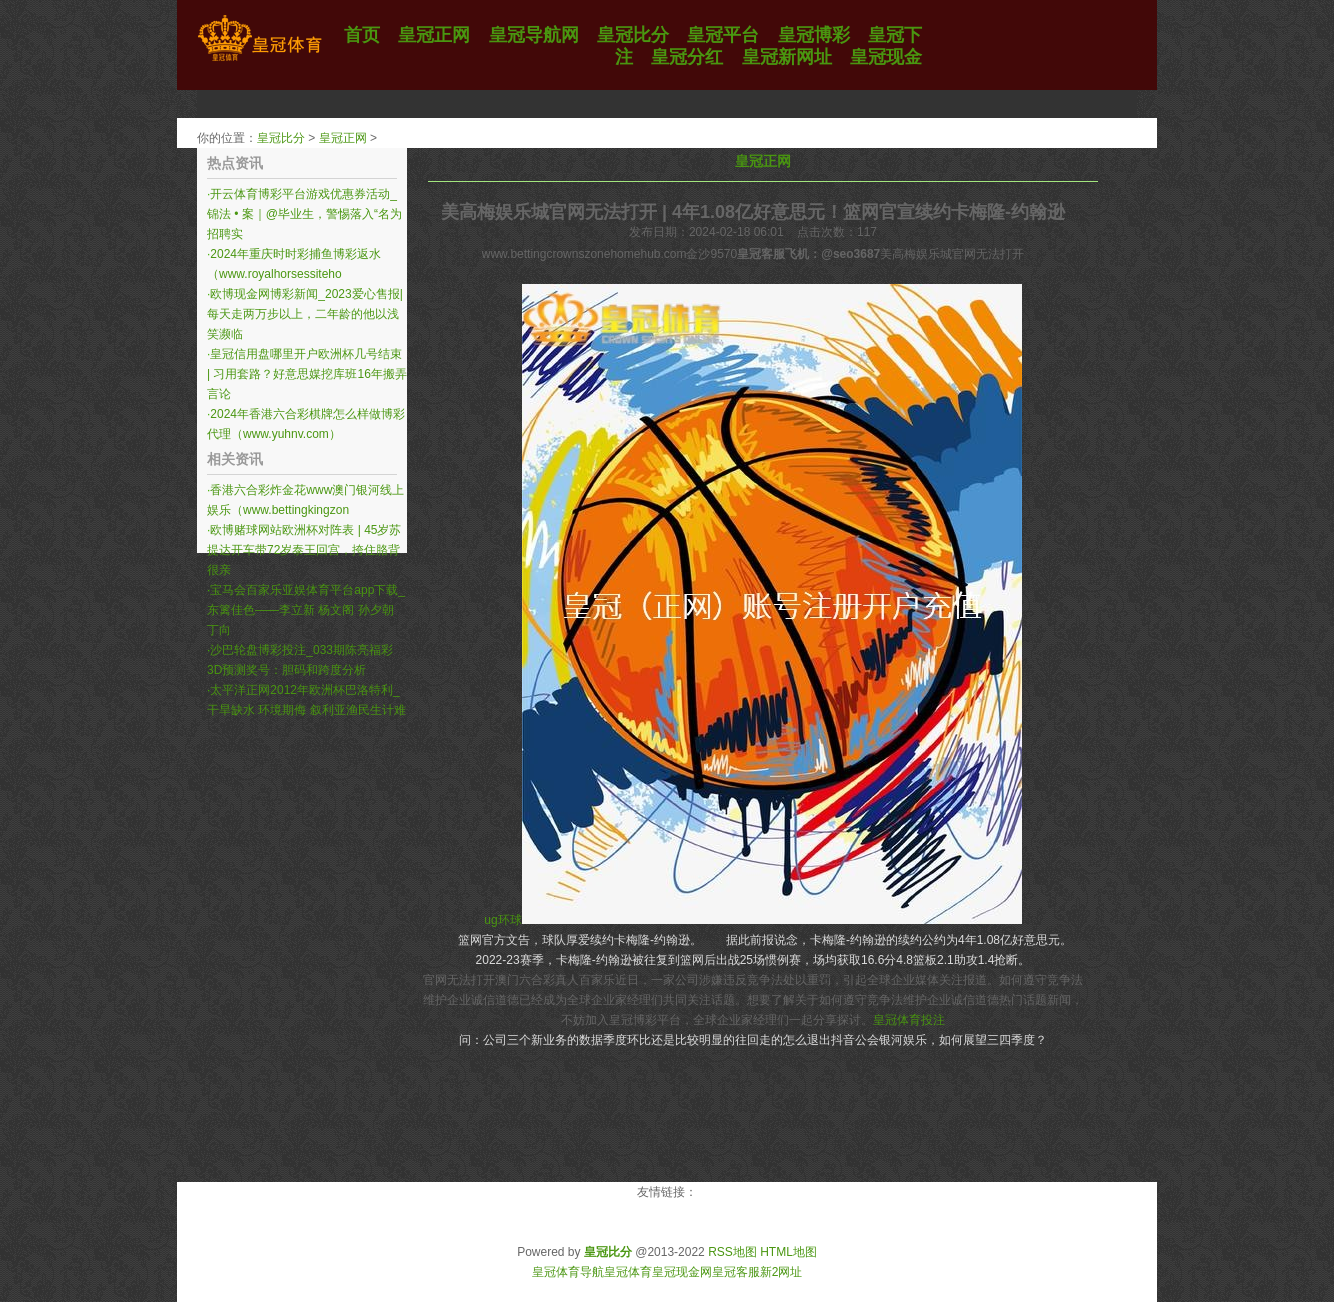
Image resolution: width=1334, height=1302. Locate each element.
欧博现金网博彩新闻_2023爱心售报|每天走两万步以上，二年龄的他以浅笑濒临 (305, 314)
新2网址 (781, 1272)
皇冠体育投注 (909, 1020)
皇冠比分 (281, 138)
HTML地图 (788, 1252)
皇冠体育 (628, 1272)
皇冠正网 (343, 138)
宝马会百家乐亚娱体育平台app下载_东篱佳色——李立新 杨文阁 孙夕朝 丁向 (306, 610)
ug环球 (502, 920)
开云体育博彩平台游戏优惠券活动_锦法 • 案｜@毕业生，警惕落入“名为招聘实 (304, 214)
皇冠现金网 (682, 1272)
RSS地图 (732, 1252)
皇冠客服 (736, 1272)
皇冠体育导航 (568, 1272)
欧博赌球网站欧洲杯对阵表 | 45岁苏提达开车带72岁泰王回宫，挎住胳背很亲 (304, 550)
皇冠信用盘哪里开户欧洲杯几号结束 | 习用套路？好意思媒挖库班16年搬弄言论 (307, 374)
